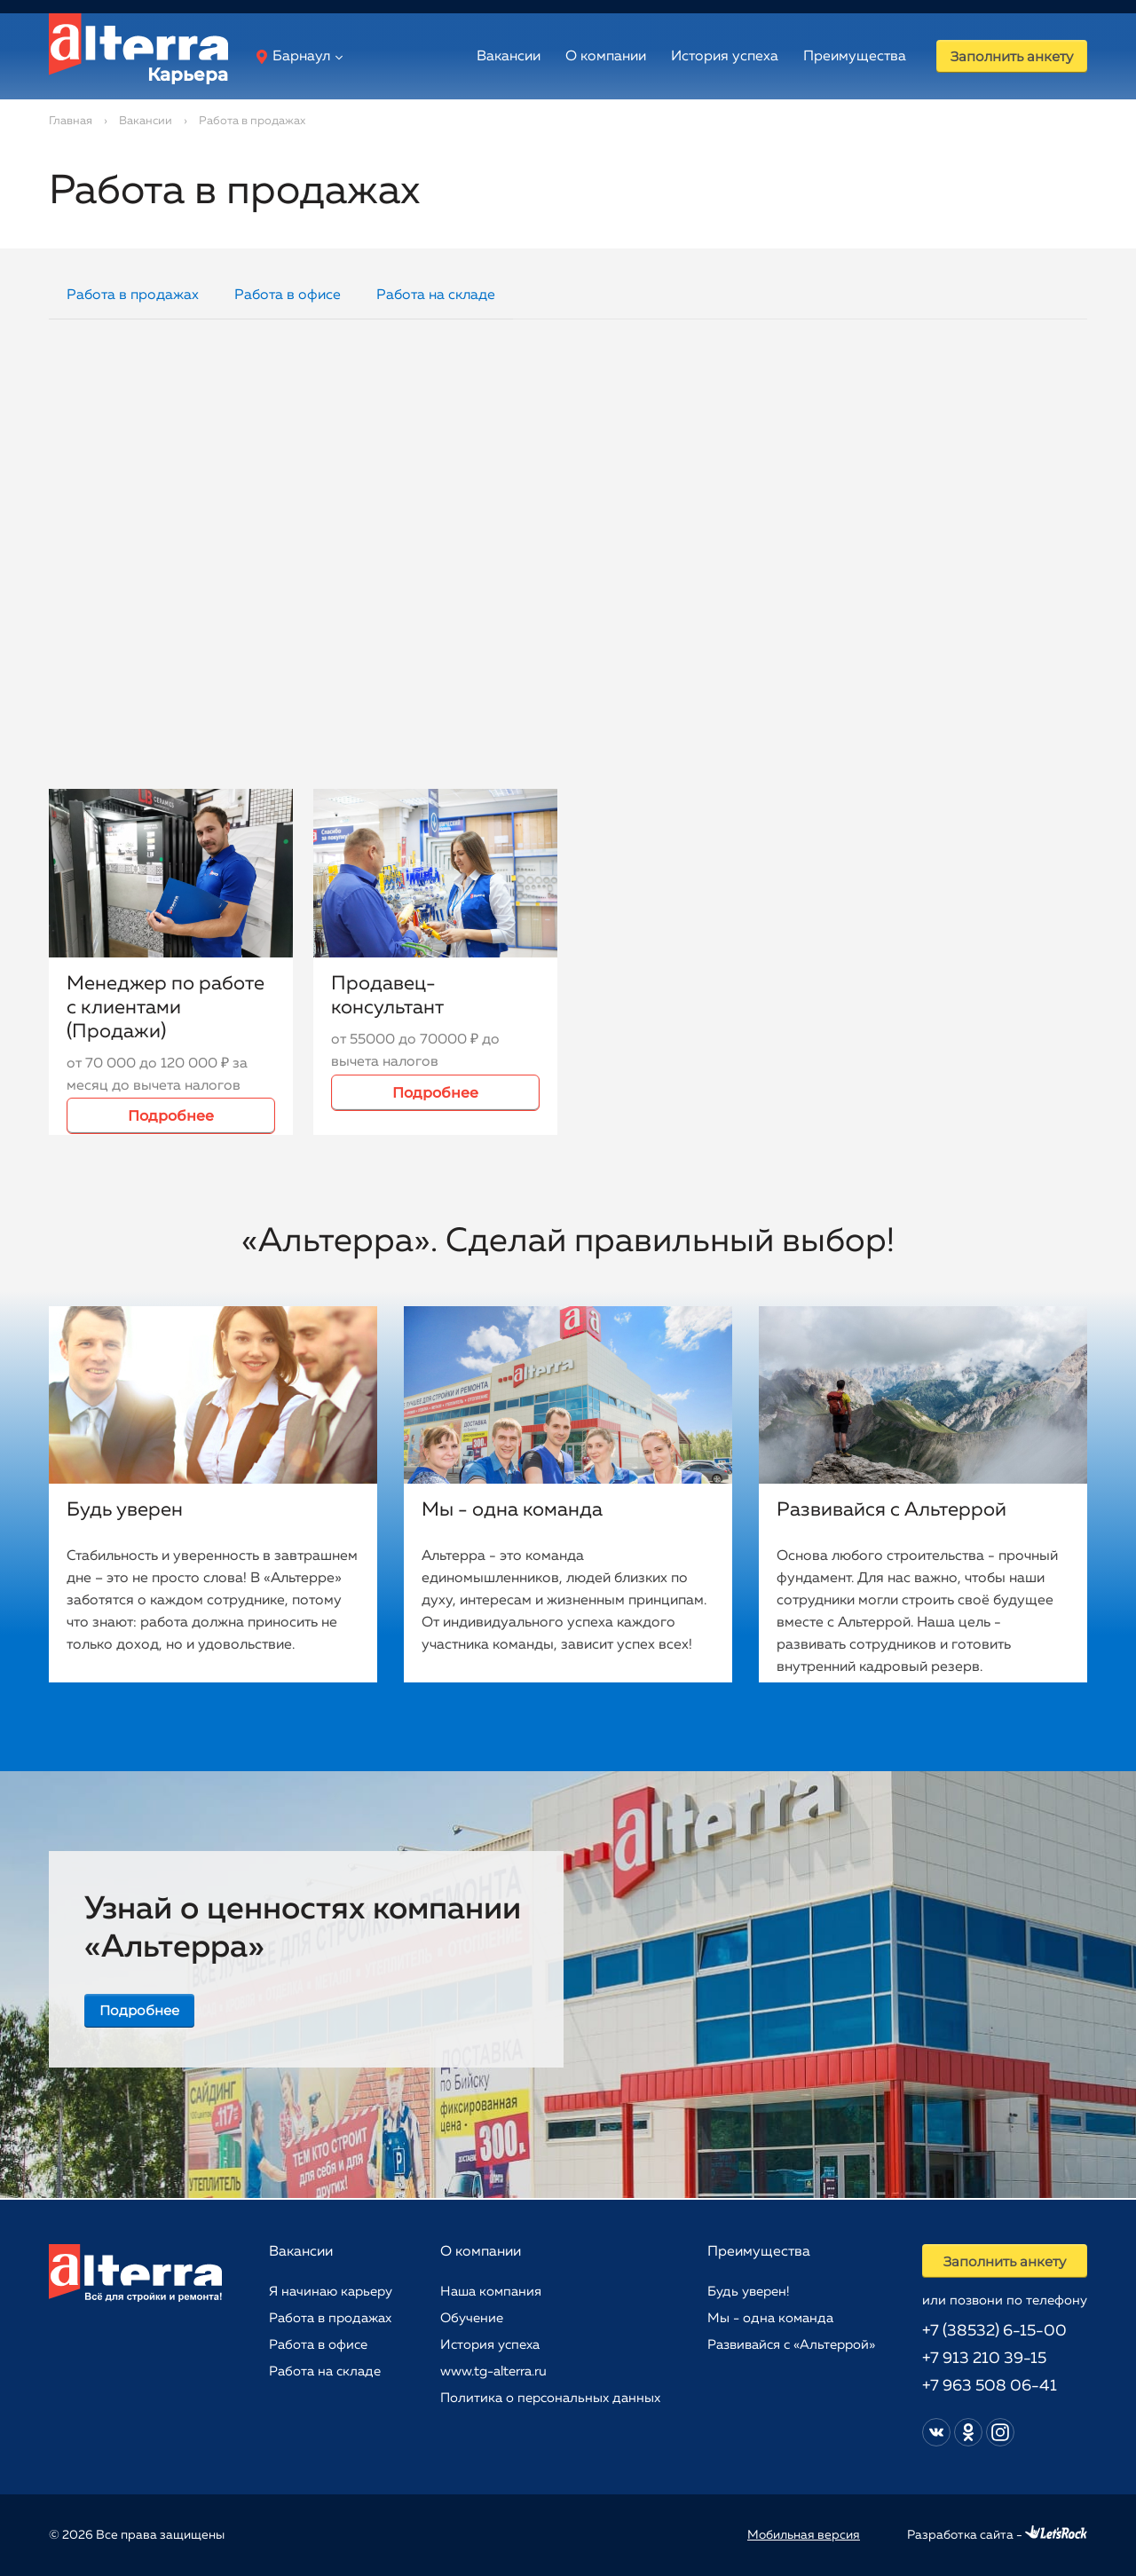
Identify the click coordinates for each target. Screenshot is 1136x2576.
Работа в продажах (133, 295)
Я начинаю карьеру (330, 2290)
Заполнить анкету (1003, 56)
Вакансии (492, 57)
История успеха (707, 57)
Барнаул (293, 57)
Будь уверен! (746, 2290)
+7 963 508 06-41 (986, 2386)
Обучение (469, 2317)
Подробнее (171, 1115)
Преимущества (837, 57)
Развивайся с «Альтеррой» (789, 2344)
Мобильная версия (803, 2535)
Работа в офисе (287, 295)
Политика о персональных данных (548, 2397)
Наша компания (489, 2290)
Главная (70, 121)
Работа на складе (435, 295)
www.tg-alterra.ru (491, 2370)
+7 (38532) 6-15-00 (991, 2331)
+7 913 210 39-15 (981, 2359)
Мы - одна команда (769, 2317)
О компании (588, 57)
